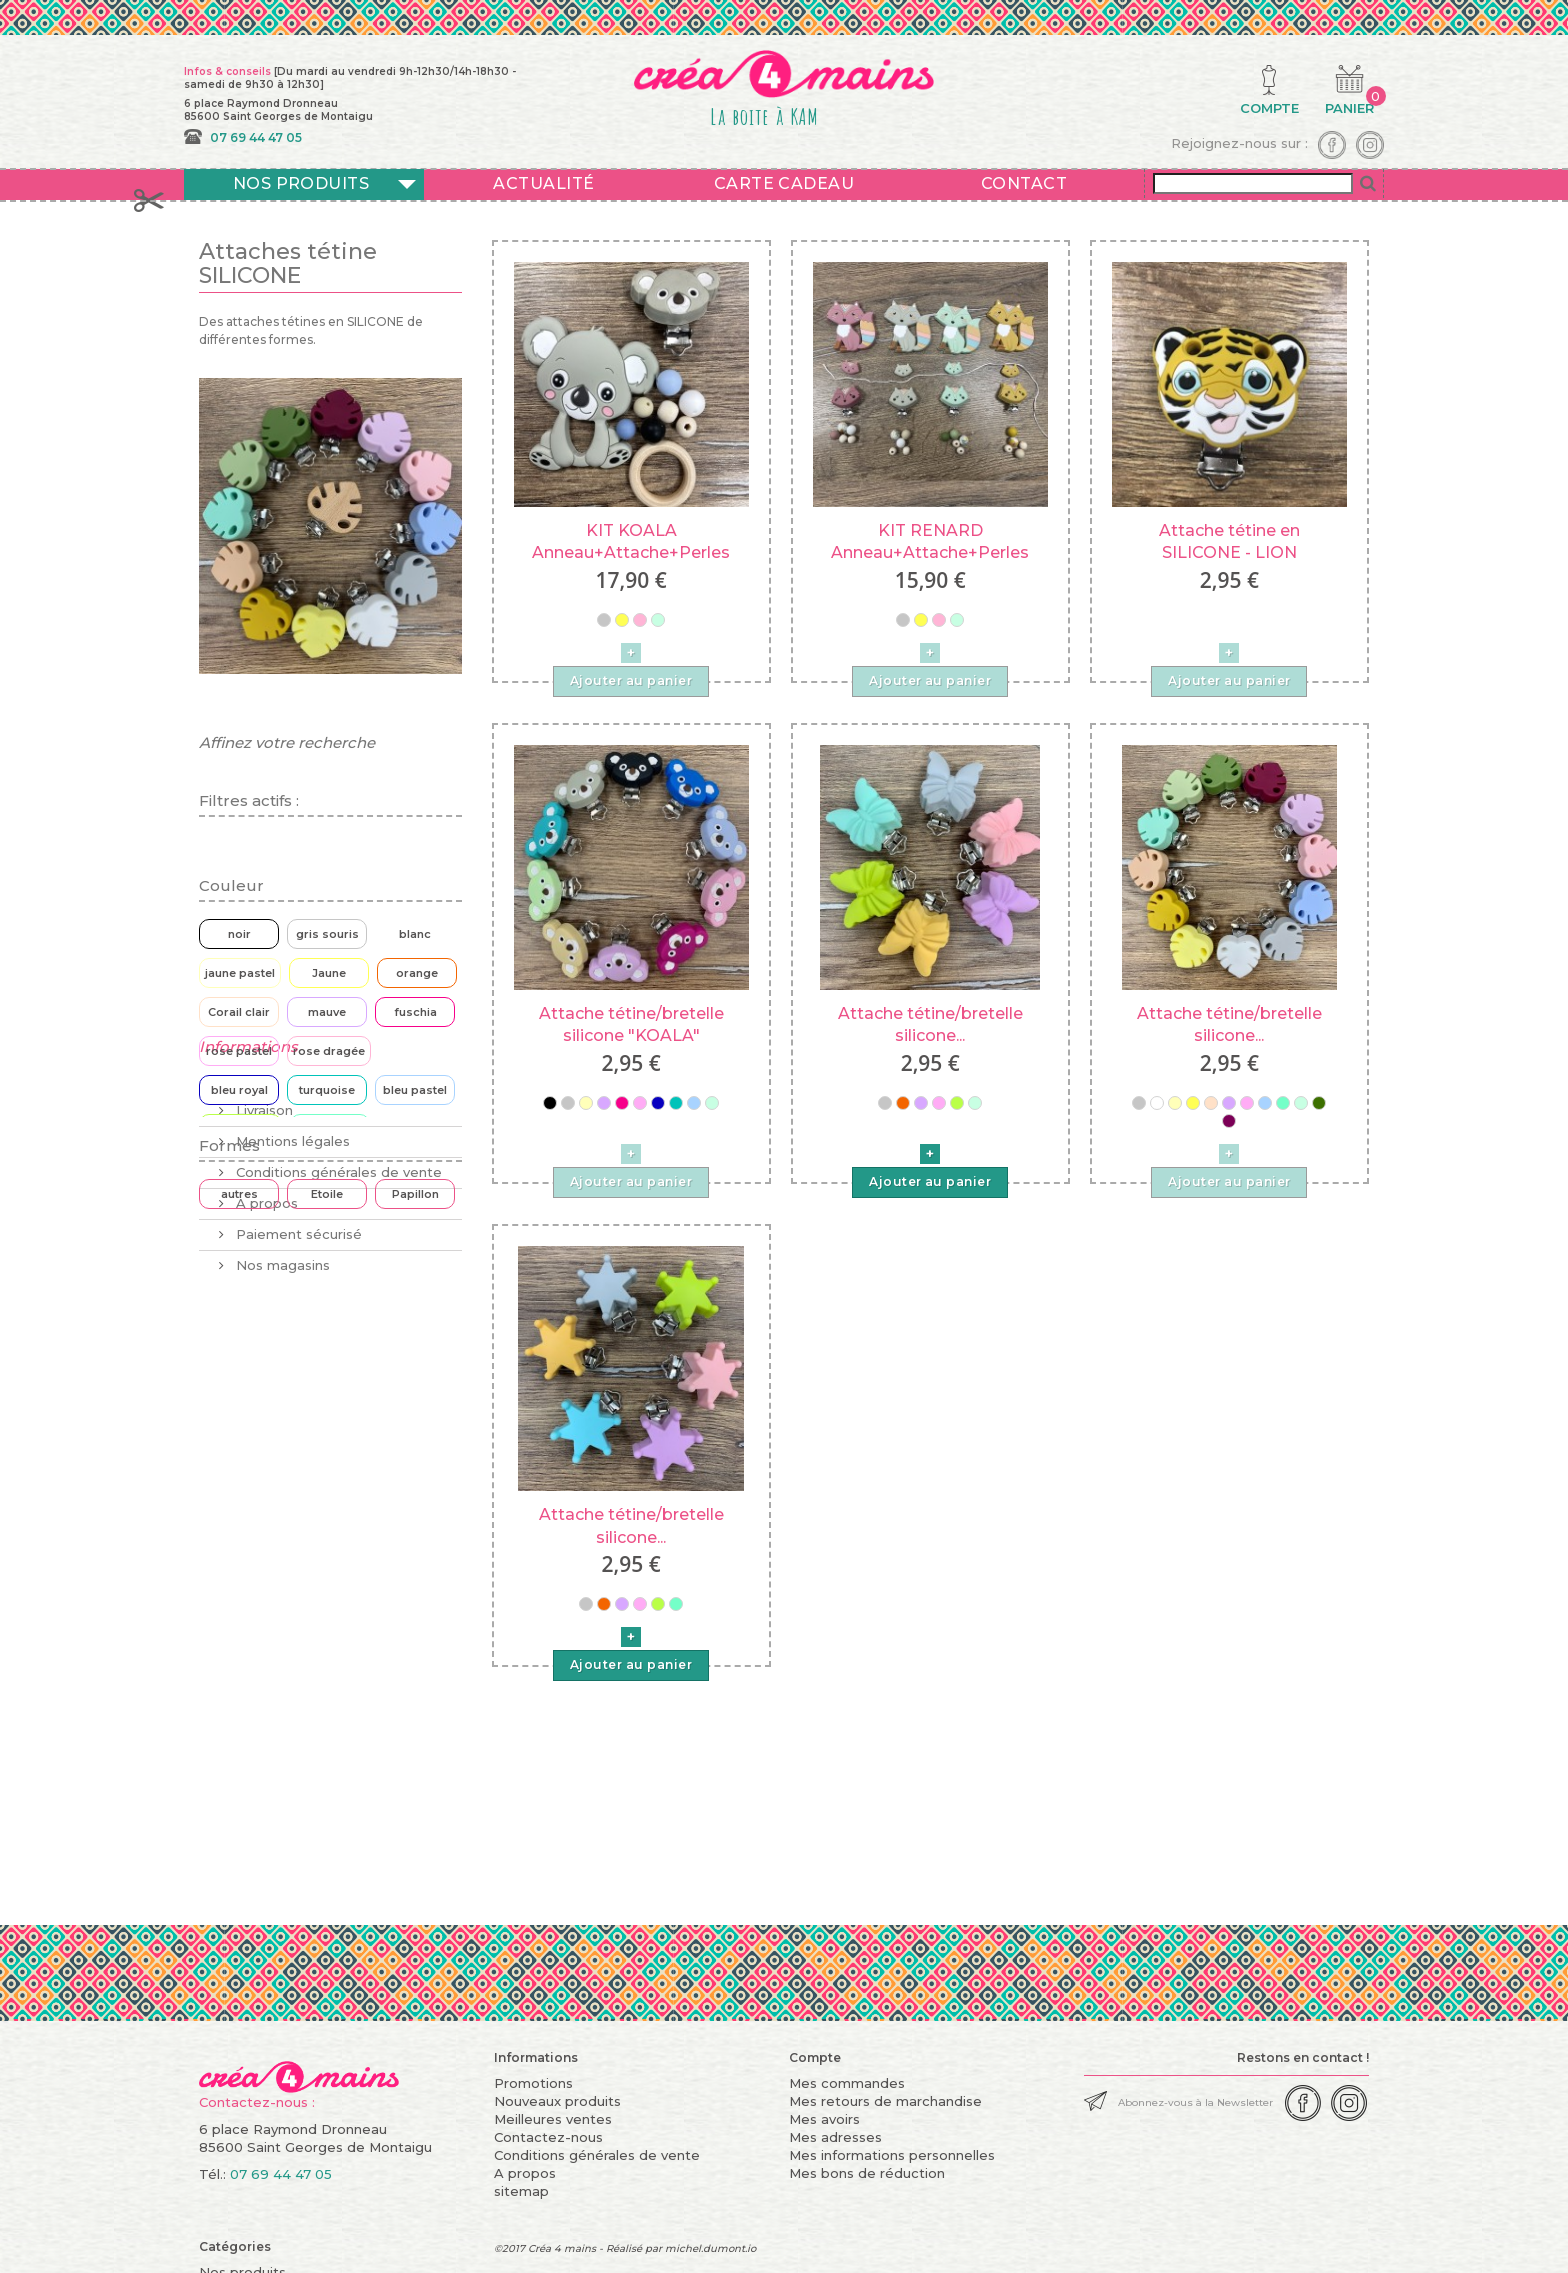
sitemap (521, 2191)
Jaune (329, 973)
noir (239, 934)
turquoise (327, 1090)
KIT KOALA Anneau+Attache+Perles (631, 541)
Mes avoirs (824, 2119)
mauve (327, 1012)
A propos (265, 1458)
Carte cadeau (784, 183)
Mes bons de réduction (867, 2173)
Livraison (262, 1365)
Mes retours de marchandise (885, 2101)
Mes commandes (847, 2083)
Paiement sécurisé (297, 1489)
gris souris (327, 934)
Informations (248, 1309)
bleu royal (239, 1090)
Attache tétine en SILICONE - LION (1229, 541)
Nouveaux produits (557, 2101)
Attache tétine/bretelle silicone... (930, 1024)
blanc (415, 934)
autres (239, 1194)
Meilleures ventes (553, 2119)
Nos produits (301, 183)
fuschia (415, 1012)
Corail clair (239, 1012)
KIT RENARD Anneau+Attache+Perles (930, 541)
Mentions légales (291, 1396)
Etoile (327, 1194)
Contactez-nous (548, 2137)
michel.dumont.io (710, 2248)
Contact (1024, 183)
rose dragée (329, 1051)
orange (417, 973)
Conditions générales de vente (337, 1427)
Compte (815, 2057)
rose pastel (239, 1051)
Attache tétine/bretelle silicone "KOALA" (631, 1024)
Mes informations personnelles (892, 2155)
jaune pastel (240, 973)
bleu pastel (415, 1090)
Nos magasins (281, 1520)
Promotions (533, 2083)
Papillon (415, 1194)
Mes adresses (835, 2137)
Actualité (543, 183)
